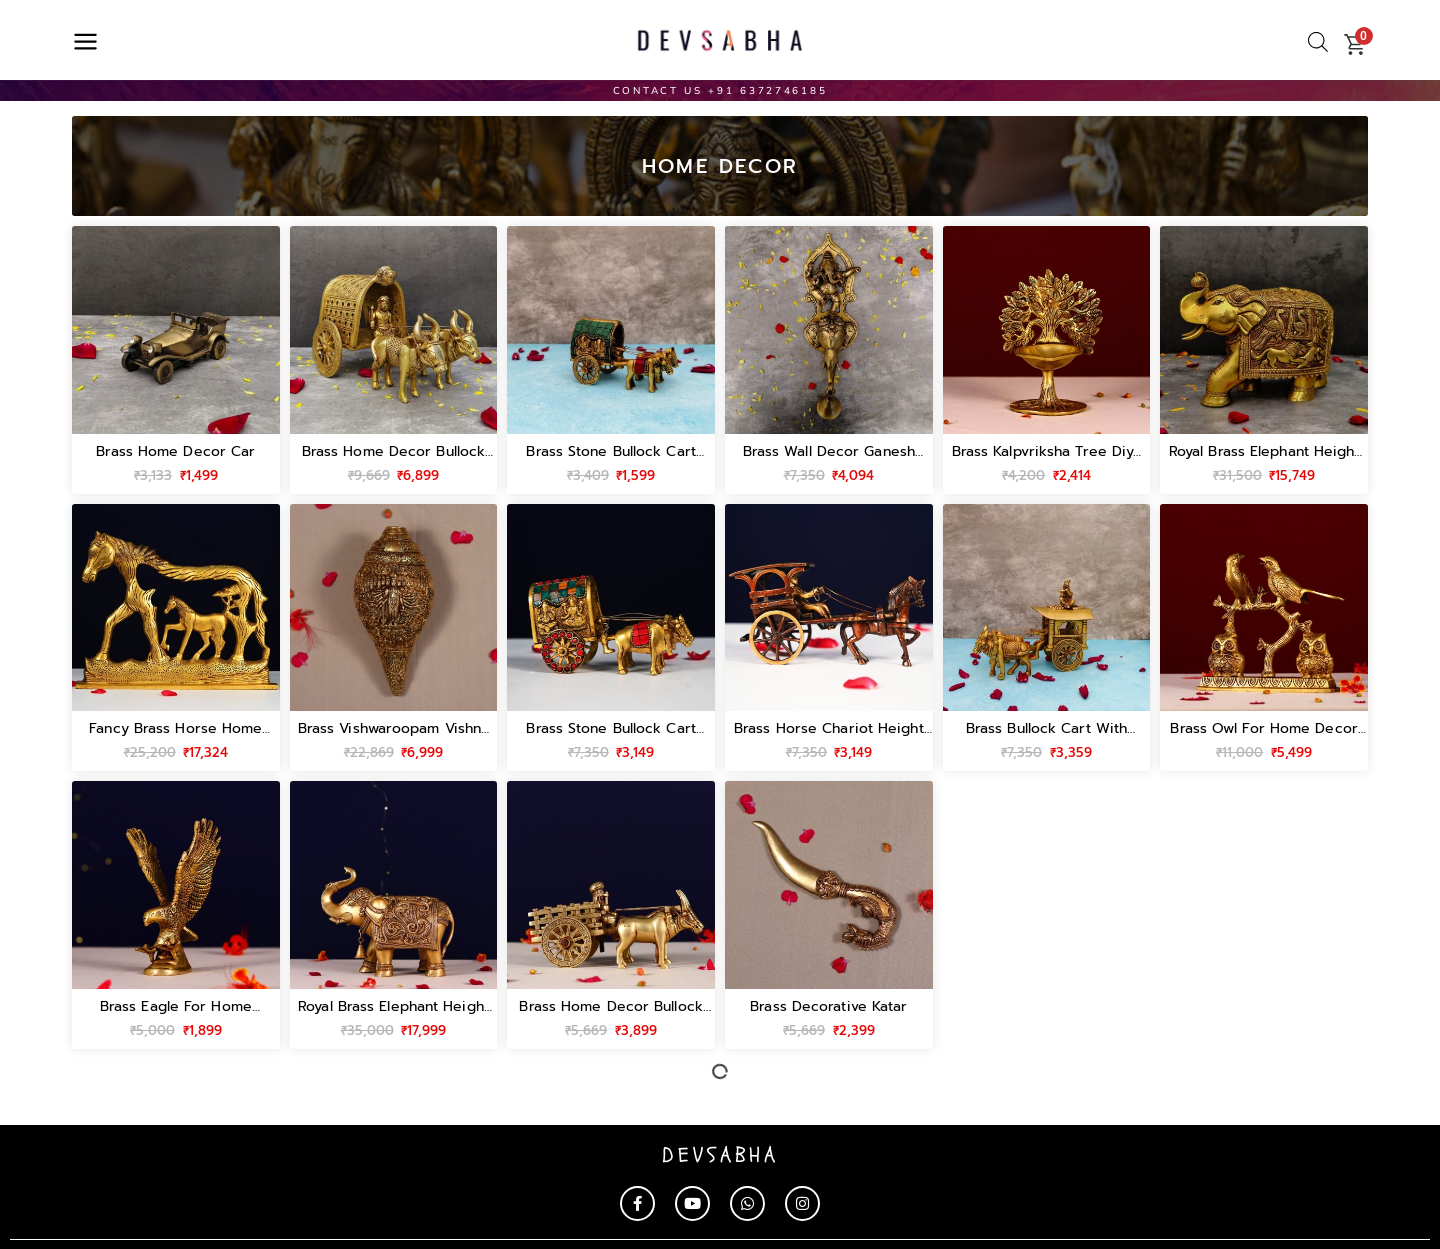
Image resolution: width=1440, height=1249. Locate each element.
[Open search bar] (1318, 42)
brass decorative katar (828, 1006)
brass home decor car (175, 451)
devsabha (720, 1155)
